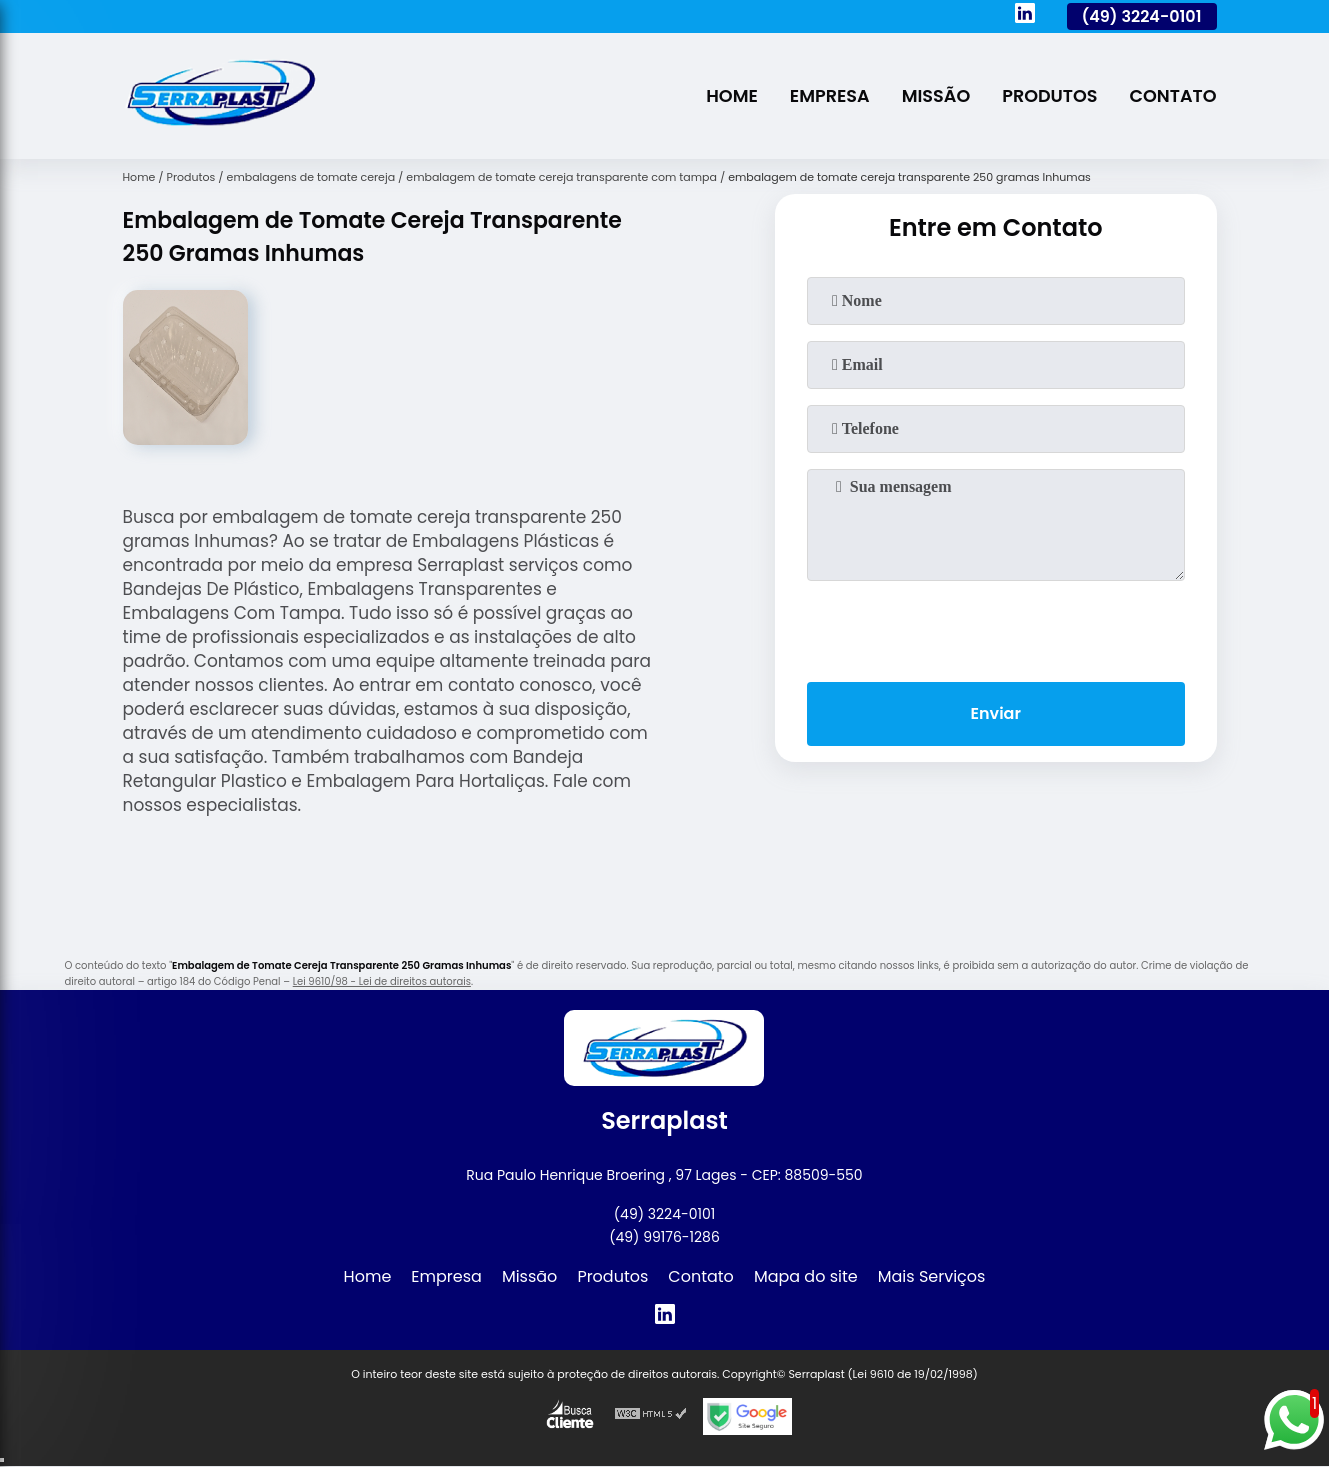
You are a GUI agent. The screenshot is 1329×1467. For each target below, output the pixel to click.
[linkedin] (1025, 16)
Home (732, 96)
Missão (936, 96)
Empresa (830, 96)
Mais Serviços (932, 1276)
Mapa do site (806, 1276)
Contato (1173, 96)
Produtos (1049, 96)
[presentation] (996, 627)
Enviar (995, 713)
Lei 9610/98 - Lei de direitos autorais (382, 981)
